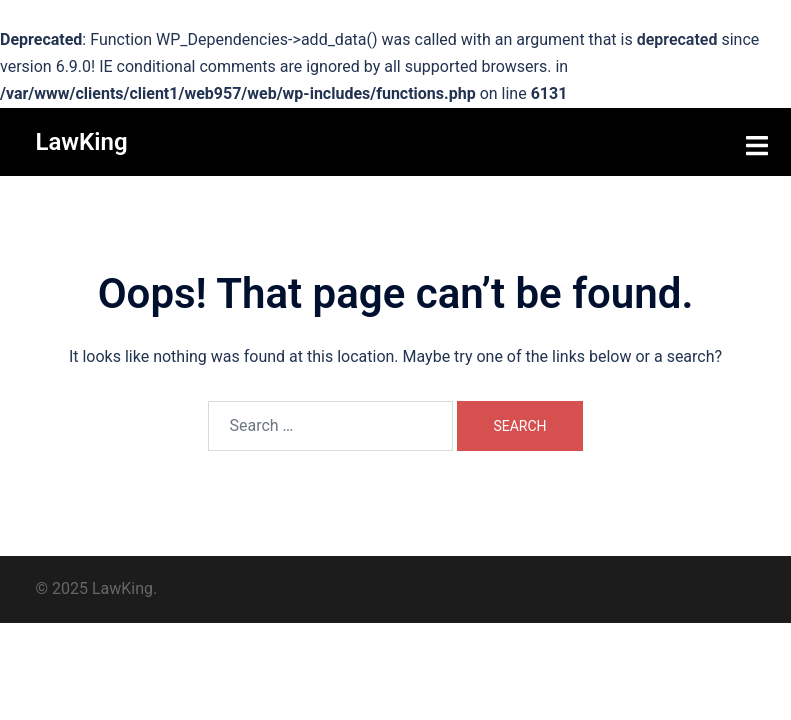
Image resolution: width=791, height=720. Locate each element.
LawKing (82, 142)
